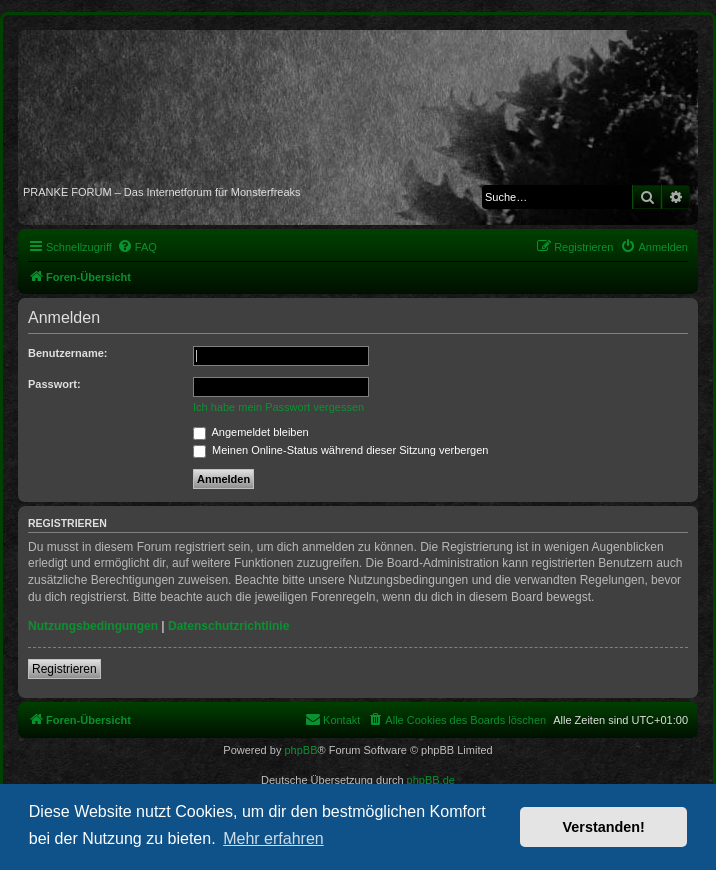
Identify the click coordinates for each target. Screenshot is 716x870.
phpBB (300, 750)
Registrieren (64, 669)
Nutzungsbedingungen (93, 626)
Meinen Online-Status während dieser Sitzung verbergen (340, 450)
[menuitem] (137, 247)
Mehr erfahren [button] (273, 838)
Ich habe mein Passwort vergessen (278, 407)
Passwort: (54, 384)
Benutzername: (67, 353)
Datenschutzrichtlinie (228, 626)
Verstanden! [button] (604, 827)
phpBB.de (431, 780)
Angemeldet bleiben (251, 432)
